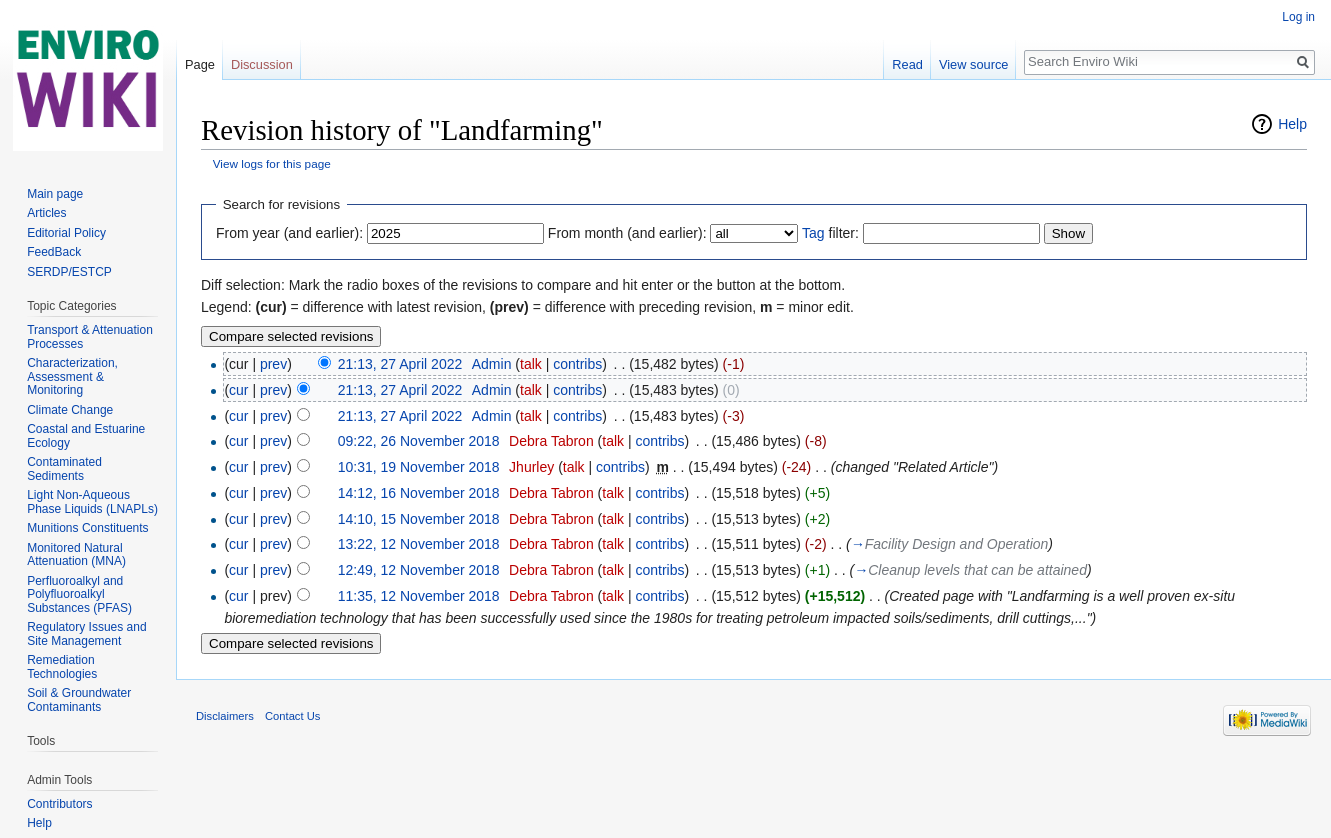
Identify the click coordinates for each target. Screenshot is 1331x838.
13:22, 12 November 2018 (419, 544)
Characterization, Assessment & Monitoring (72, 376)
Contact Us (292, 716)
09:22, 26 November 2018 (419, 441)
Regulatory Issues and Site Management (86, 634)
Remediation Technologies (62, 667)
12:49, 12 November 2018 (419, 570)
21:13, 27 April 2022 (400, 364)
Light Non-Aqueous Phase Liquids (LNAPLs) (92, 502)
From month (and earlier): (627, 233)
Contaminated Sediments (64, 469)
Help (1292, 124)
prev (273, 364)
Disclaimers (225, 716)
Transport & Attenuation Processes (90, 337)
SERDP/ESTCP (69, 272)
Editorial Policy (66, 233)
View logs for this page (272, 163)
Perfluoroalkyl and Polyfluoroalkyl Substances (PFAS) (79, 594)
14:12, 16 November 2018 (419, 493)
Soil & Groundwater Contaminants (79, 700)
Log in (1298, 17)
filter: (830, 233)
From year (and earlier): (289, 233)
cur (238, 390)
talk (531, 364)
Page (200, 64)
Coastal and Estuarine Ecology (86, 436)
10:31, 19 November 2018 (419, 467)
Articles (46, 213)
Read (907, 64)
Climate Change (70, 410)
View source (973, 64)
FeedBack (54, 252)
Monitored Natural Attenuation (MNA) (76, 555)
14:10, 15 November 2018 (419, 519)
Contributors (59, 804)
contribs (577, 364)
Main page (55, 194)
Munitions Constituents (87, 528)
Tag (813, 233)
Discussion (262, 64)
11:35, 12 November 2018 (419, 596)
